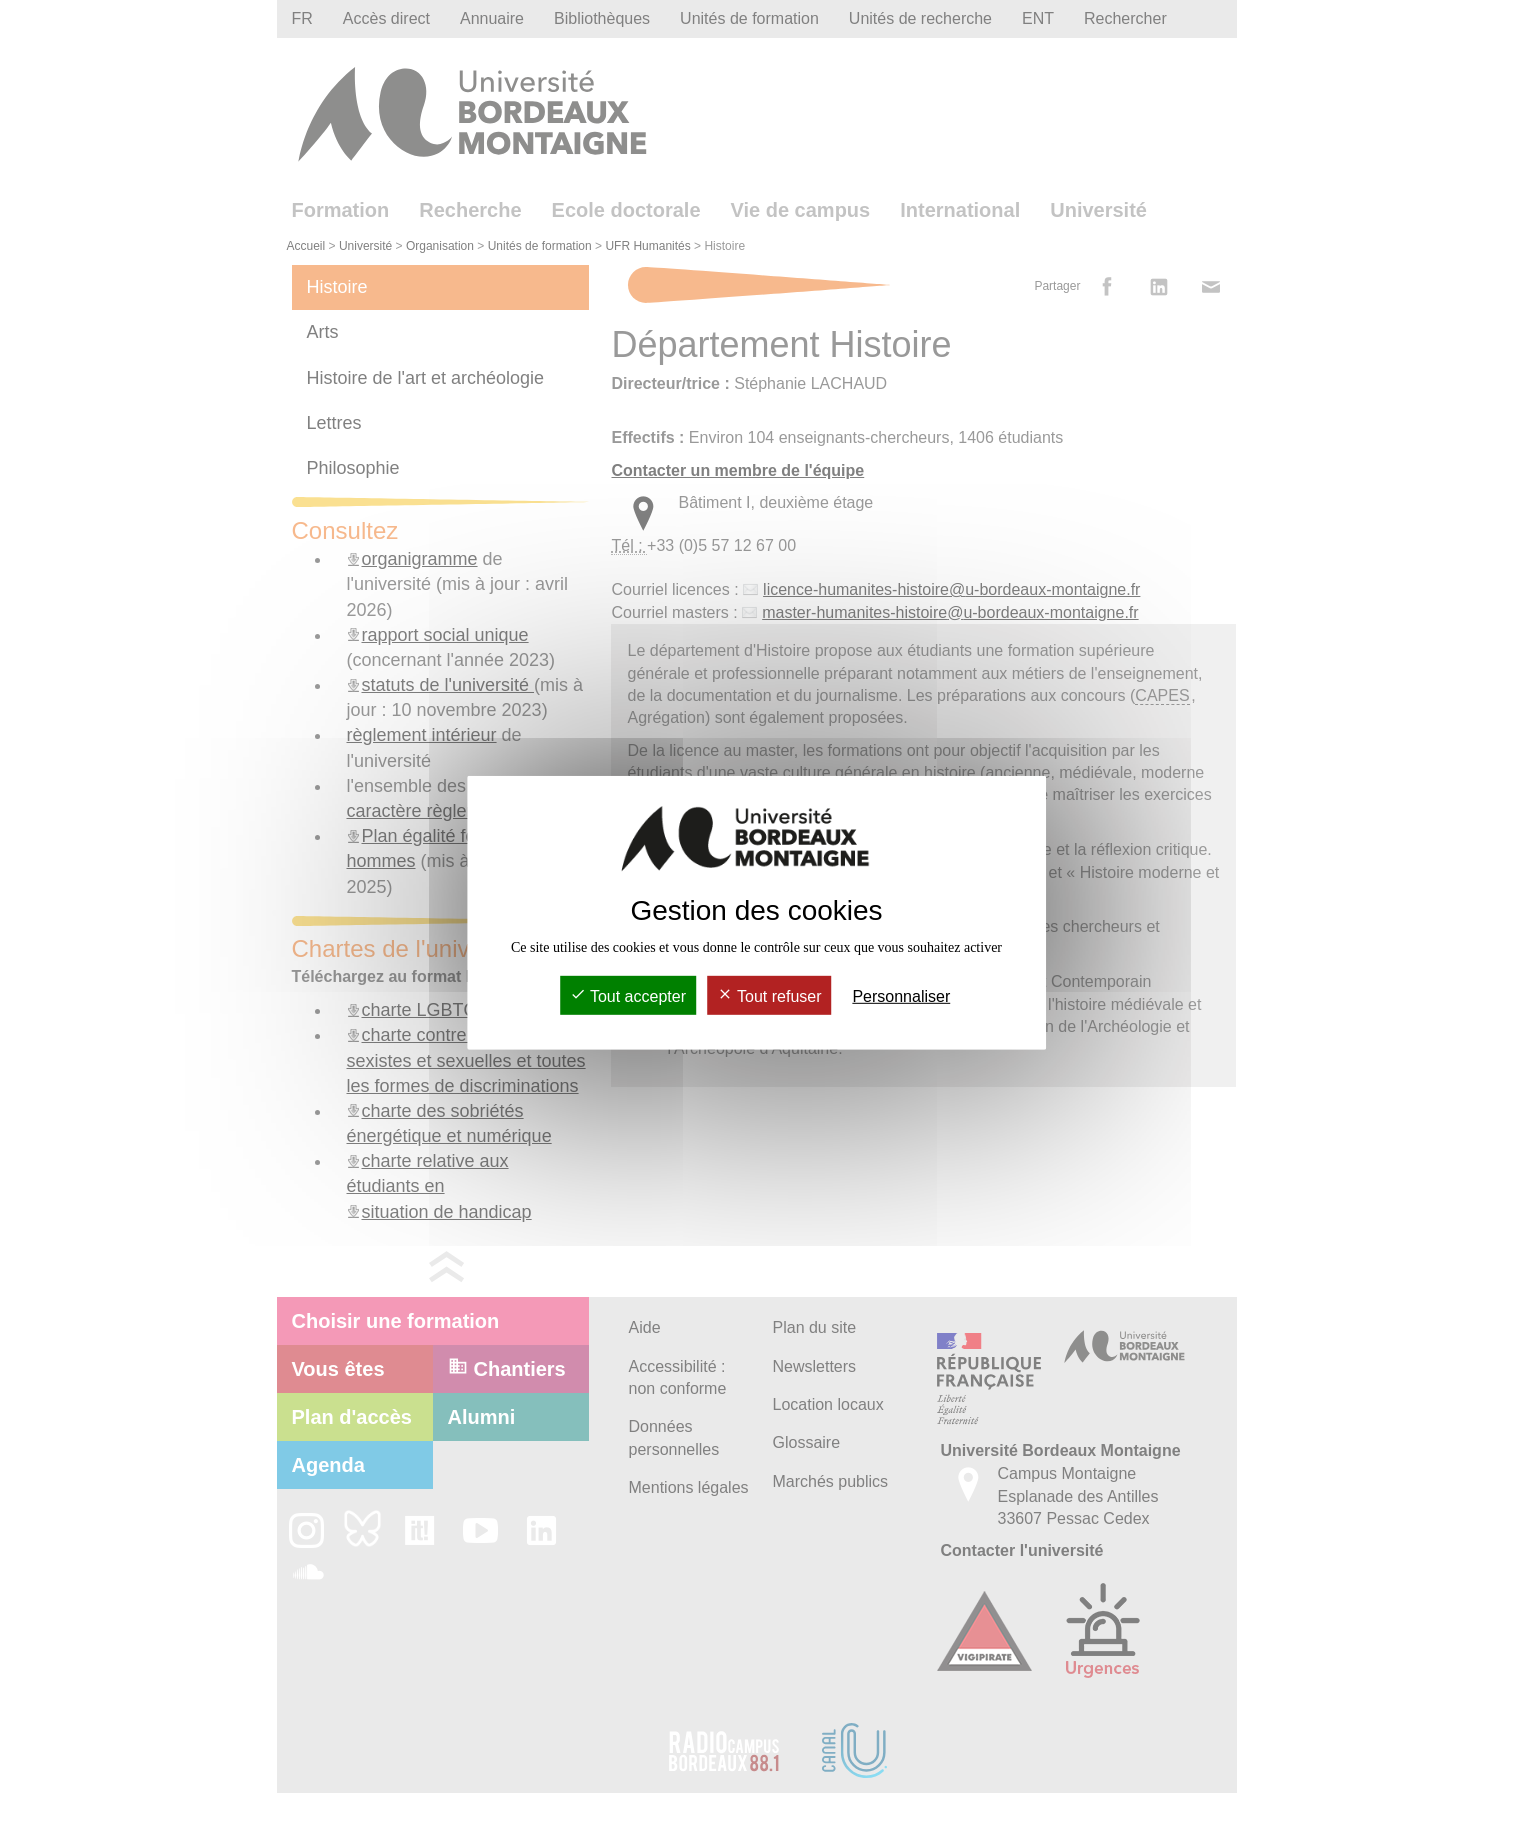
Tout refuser (769, 996)
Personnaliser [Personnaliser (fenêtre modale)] (901, 996)
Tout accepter (628, 996)
